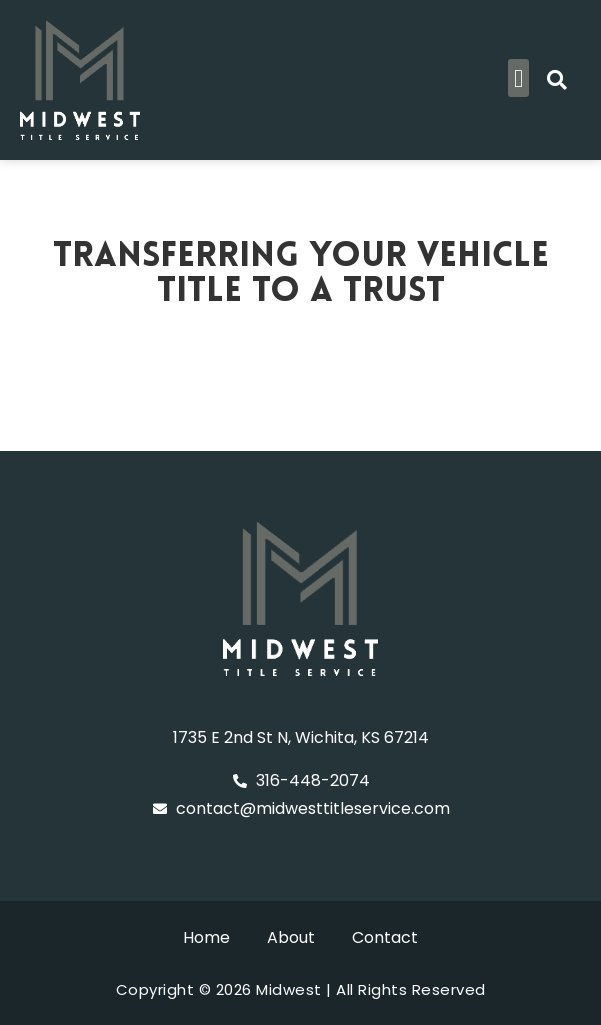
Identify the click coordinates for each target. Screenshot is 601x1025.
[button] (519, 78)
